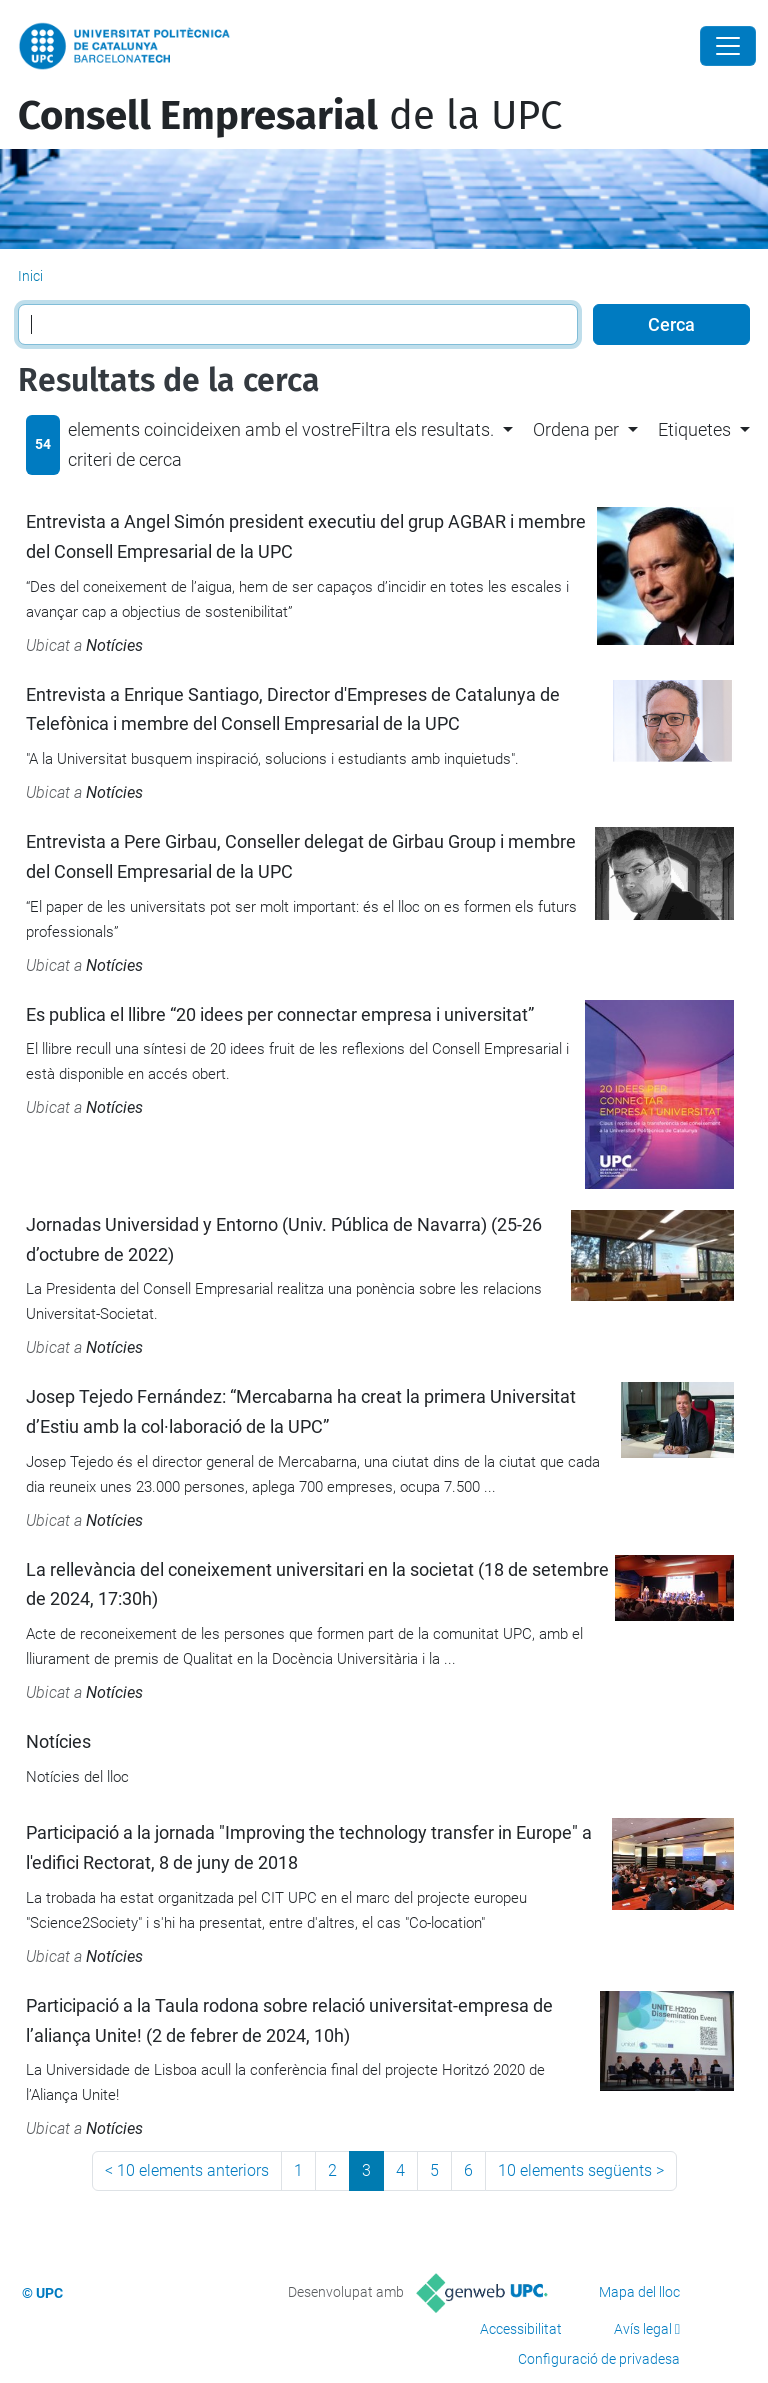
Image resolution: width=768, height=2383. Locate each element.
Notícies (114, 645)
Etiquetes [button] (694, 429)
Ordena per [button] (576, 429)
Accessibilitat (521, 2329)
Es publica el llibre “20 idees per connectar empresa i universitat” (280, 1014)
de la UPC (290, 116)
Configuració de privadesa (599, 2359)
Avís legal (643, 2329)
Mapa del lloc (639, 2292)
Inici (30, 276)
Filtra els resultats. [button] (422, 429)
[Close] (728, 46)
